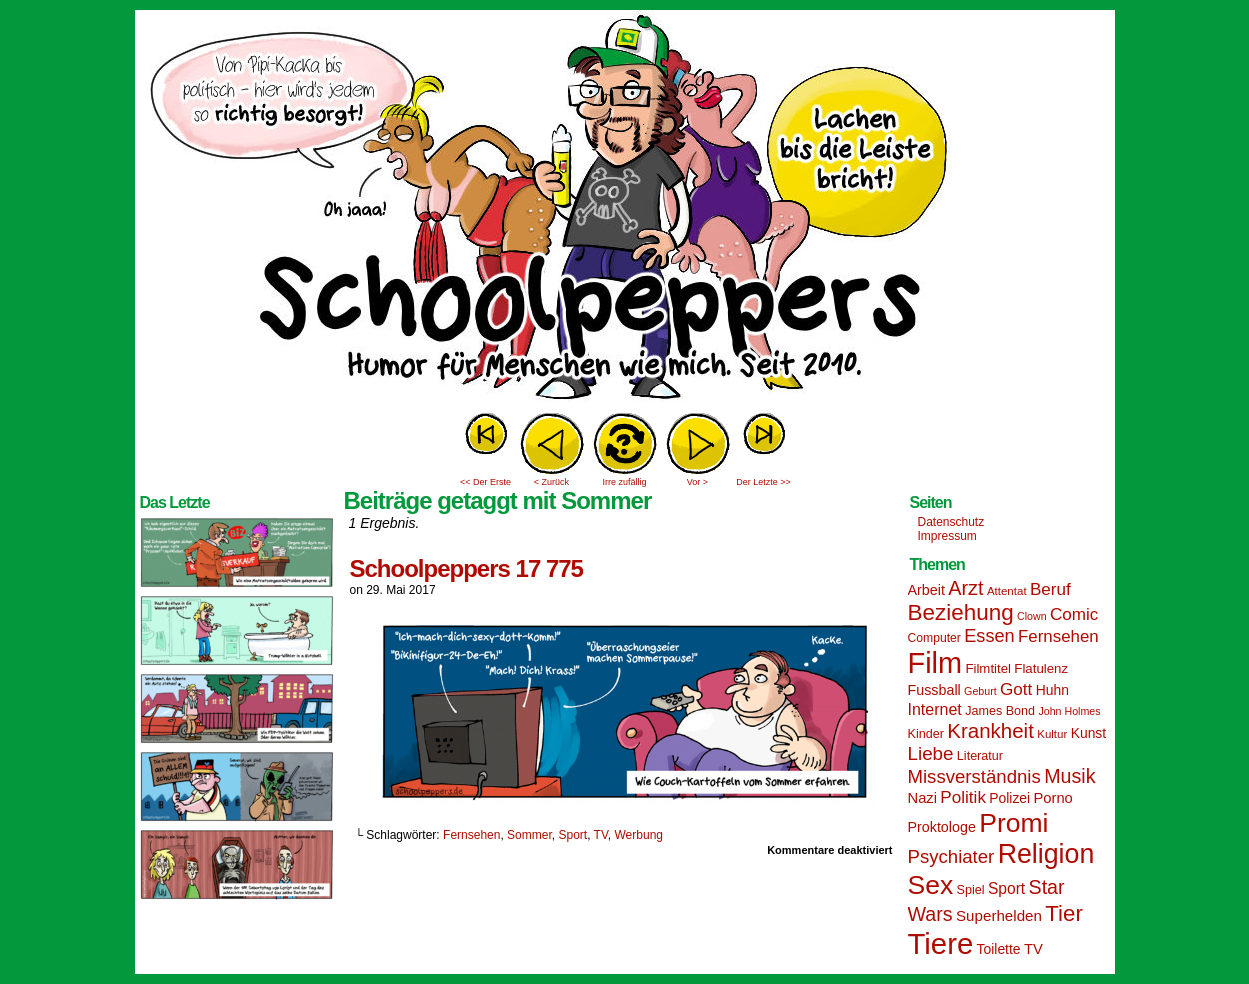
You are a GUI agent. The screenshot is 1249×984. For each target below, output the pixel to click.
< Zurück (551, 482)
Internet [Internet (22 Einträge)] (935, 709)
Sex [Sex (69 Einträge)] (931, 885)
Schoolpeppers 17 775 (466, 568)
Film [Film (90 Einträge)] (935, 663)
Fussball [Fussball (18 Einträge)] (934, 690)
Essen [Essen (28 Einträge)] (989, 636)
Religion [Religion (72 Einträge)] (1046, 854)
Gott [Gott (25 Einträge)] (1016, 689)
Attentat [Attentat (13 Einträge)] (1007, 591)
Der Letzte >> (763, 482)
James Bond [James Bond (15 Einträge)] (1000, 711)
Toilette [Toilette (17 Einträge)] (999, 949)
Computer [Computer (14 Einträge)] (934, 638)
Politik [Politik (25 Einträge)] (963, 797)
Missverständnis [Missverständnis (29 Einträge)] (974, 776)
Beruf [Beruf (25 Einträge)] (1050, 589)
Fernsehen (471, 835)
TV (601, 835)
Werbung (639, 835)
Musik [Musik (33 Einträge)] (1069, 776)
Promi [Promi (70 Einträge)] (1013, 823)
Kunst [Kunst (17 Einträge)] (1088, 733)
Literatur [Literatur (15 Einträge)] (980, 756)
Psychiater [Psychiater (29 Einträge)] (951, 856)
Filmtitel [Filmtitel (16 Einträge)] (988, 668)
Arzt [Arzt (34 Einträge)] (965, 588)
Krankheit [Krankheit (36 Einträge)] (990, 730)
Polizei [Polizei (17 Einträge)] (1009, 798)
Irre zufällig (624, 482)
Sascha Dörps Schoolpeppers (625, 210)
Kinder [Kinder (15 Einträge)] (926, 734)
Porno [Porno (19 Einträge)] (1053, 798)
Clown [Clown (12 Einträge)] (1032, 616)
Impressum (947, 536)
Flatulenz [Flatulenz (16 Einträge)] (1041, 668)
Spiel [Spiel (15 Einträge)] (971, 890)
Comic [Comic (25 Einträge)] (1074, 614)
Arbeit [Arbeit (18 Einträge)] (926, 590)
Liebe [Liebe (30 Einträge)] (931, 753)
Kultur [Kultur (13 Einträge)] (1052, 734)
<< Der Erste (485, 482)
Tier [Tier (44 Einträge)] (1064, 913)
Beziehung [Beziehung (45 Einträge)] (961, 612)
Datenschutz (951, 522)
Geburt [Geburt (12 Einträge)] (980, 691)
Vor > (697, 482)
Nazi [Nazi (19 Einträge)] (922, 798)
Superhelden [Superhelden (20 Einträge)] (999, 915)
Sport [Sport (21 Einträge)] (1006, 888)
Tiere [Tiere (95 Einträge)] (941, 943)
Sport (572, 835)
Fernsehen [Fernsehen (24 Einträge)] (1058, 636)
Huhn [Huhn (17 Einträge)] (1052, 690)
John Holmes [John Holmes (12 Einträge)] (1069, 711)
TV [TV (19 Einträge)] (1033, 949)
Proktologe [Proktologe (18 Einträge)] (942, 827)
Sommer (529, 835)
